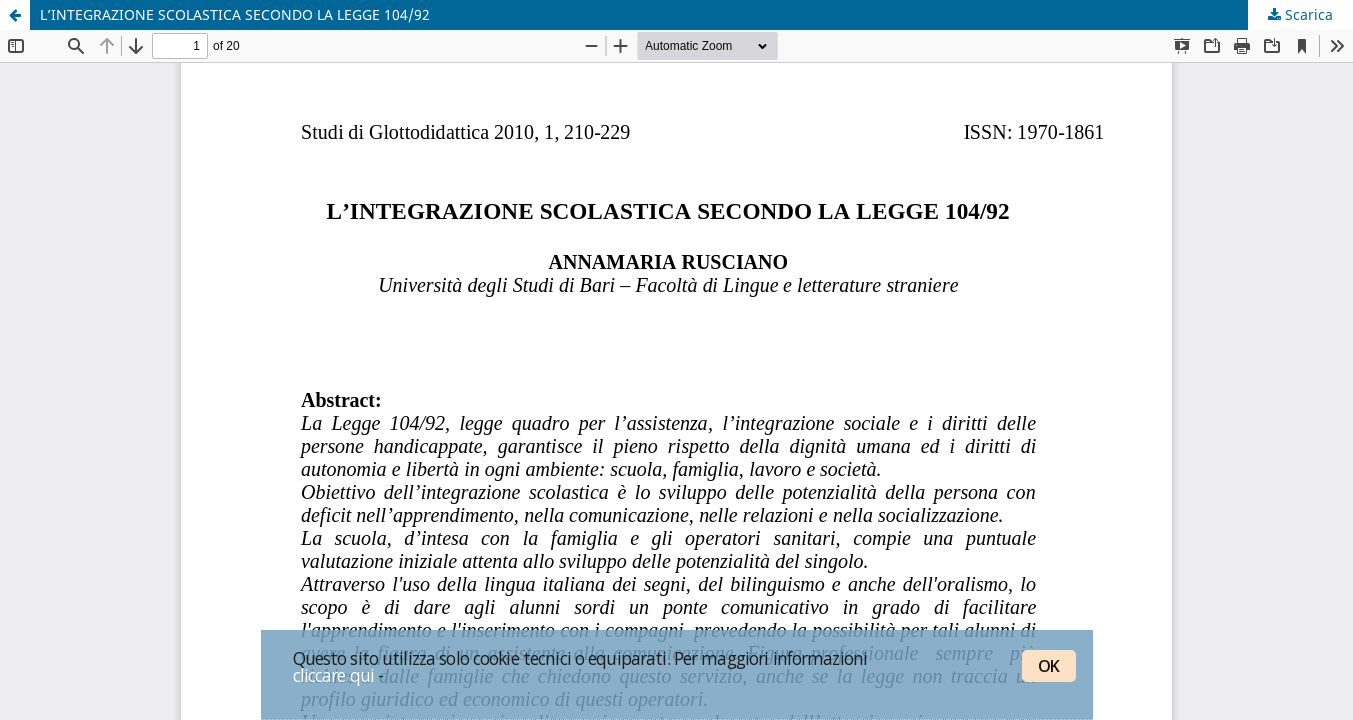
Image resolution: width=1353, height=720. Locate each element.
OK (1048, 666)
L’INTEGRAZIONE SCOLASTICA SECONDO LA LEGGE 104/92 (235, 14)
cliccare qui (334, 675)
